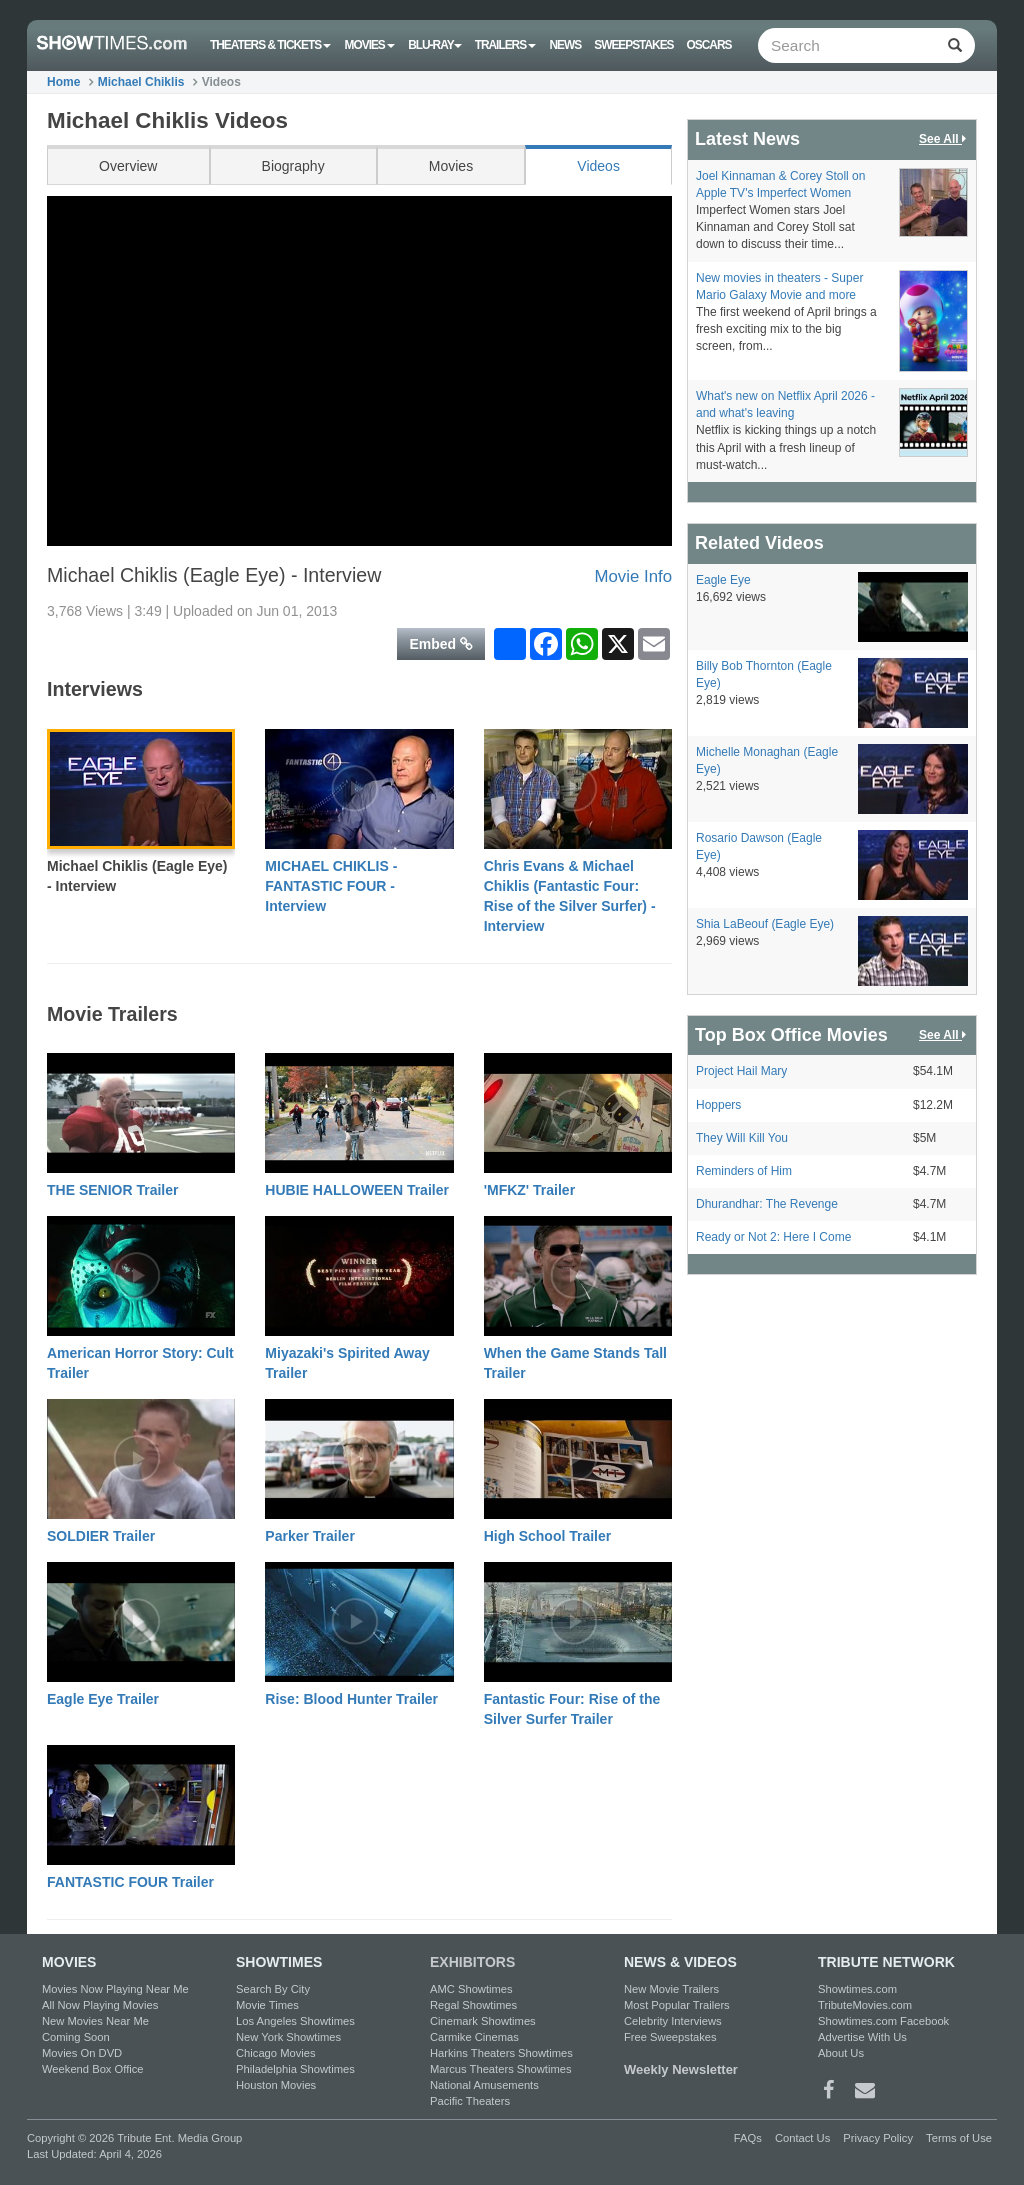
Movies (370, 45)
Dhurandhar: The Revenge (767, 1204)
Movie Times (267, 2005)
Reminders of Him (744, 1171)
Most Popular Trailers (677, 2005)
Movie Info (633, 576)
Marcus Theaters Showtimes (501, 2069)
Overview (128, 166)
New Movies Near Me (95, 2021)
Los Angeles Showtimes (295, 2021)
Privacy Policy (878, 2138)
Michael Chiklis (141, 82)
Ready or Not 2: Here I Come (773, 1237)
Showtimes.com (857, 1989)
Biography (293, 166)
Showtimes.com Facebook (883, 2021)
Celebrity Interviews (673, 2021)
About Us (841, 2053)
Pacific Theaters (470, 2101)
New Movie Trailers (671, 1989)
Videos (598, 166)
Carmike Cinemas (474, 2037)
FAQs (748, 2138)
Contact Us (802, 2138)
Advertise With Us (862, 2037)
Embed (441, 644)
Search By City (273, 1989)
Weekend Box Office (93, 2069)
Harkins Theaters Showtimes (501, 2053)
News (565, 45)
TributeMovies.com (865, 2005)
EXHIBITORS (472, 1962)
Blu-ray (434, 45)
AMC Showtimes (471, 1989)
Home (63, 82)
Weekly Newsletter (681, 2069)
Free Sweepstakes (670, 2037)
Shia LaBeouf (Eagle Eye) (765, 924)
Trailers (506, 45)
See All (944, 139)
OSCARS (709, 45)
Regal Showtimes (473, 2005)
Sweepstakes (633, 45)
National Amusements (484, 2085)
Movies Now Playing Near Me (115, 1989)
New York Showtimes (288, 2037)
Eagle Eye (723, 580)
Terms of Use (959, 2138)
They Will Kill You (742, 1138)
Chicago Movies (276, 2053)
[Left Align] (954, 45)
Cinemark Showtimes (483, 2021)
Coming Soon (76, 2037)
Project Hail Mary (741, 1071)
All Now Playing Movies (100, 2005)
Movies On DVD (82, 2053)
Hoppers (718, 1105)
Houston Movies (276, 2085)
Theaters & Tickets (271, 45)
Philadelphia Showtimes (295, 2069)
